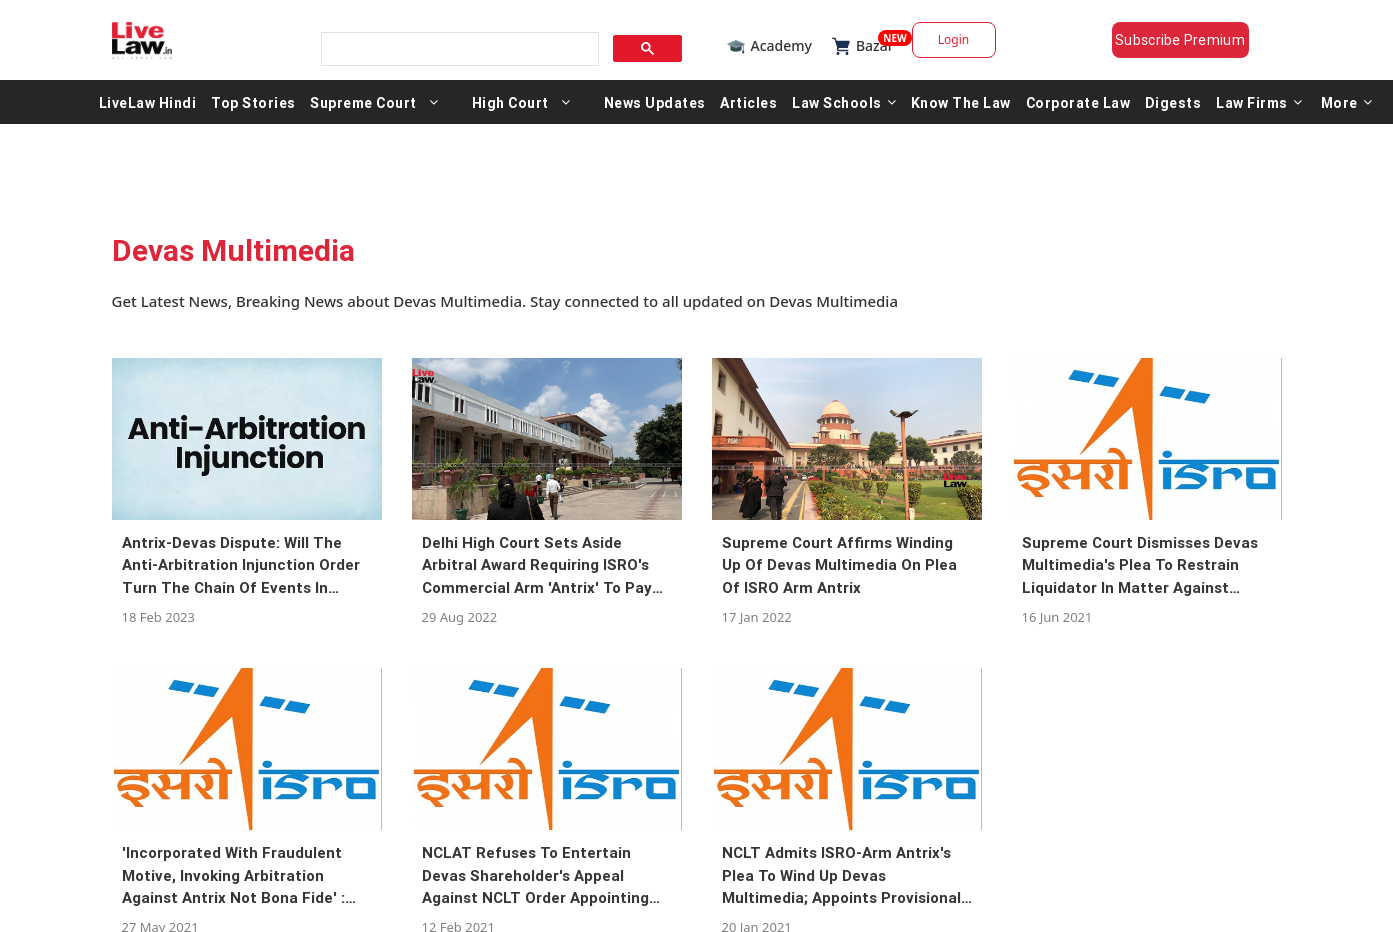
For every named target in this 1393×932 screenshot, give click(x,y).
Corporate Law (1078, 102)
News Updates (655, 102)
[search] (458, 49)
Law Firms (1259, 102)
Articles (748, 102)
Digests (1173, 102)
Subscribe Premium (1180, 40)
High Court (510, 102)
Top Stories (253, 102)
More (1347, 102)
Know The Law (961, 102)
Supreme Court (363, 102)
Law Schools (844, 102)
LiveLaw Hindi (148, 102)
